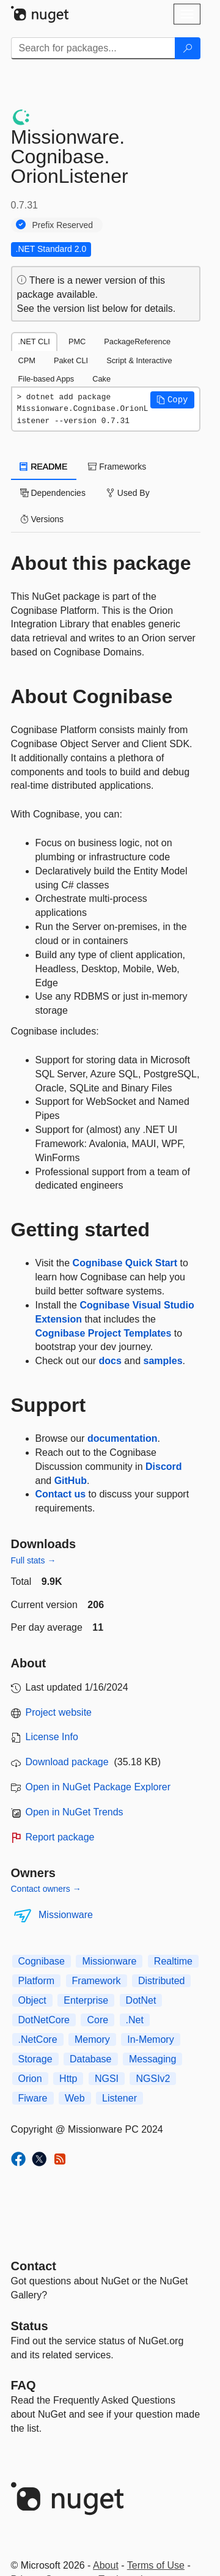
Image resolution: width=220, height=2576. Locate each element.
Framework (96, 1981)
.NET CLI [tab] (34, 341)
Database (91, 2059)
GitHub (70, 1480)
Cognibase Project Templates (103, 1333)
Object (32, 2000)
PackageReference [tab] (137, 341)
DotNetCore (44, 2020)
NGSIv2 (153, 2078)
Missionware (65, 1915)
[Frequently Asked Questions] (23, 2385)
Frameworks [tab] (117, 466)
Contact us (60, 1494)
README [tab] (44, 466)
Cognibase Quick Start (125, 1263)
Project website (59, 1712)
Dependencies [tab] (53, 493)
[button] (172, 399)
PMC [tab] (77, 341)
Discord (163, 1466)
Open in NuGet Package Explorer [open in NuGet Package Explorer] (98, 1787)
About (106, 2565)
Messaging (152, 2059)
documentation (122, 1438)
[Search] (187, 48)
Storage (35, 2059)
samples (163, 1361)
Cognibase (41, 1961)
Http (68, 2078)
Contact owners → (46, 1889)
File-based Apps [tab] (46, 378)
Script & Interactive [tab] (139, 360)
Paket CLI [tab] (71, 360)
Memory (92, 2039)
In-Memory (150, 2039)
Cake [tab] (101, 378)
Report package (60, 1837)
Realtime (173, 1961)
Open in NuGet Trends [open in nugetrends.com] (74, 1812)
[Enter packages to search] (93, 48)
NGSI (107, 2078)
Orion (30, 2078)
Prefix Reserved (63, 225)
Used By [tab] (128, 493)
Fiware (33, 2098)
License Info (52, 1737)
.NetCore (37, 2039)
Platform (36, 1981)
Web (75, 2098)
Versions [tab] (42, 519)
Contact (33, 2266)
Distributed (161, 1981)
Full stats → (33, 1560)
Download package (67, 1762)
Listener (119, 2098)
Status (29, 2326)
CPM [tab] (26, 360)
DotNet (141, 2000)
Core (97, 2020)
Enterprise (86, 2000)
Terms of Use (156, 2565)
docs (110, 1361)
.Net (135, 2020)
